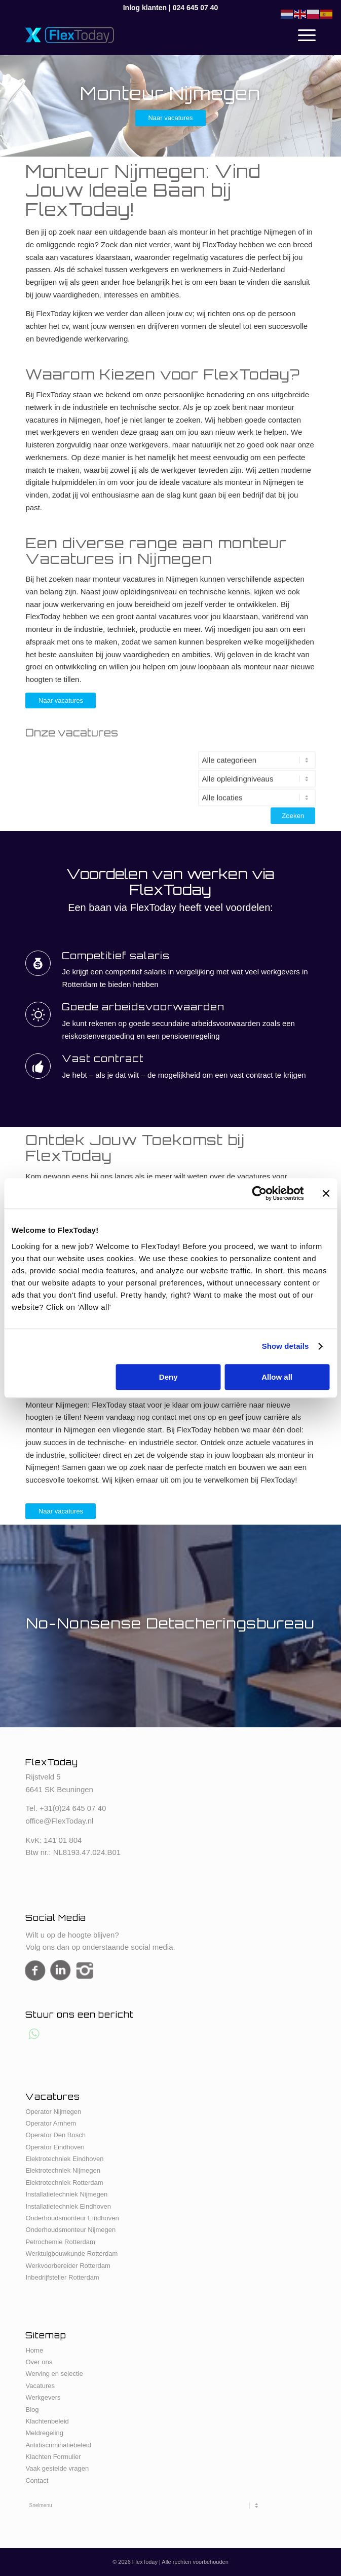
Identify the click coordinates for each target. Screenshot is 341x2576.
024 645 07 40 (195, 8)
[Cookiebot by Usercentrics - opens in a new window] (259, 1193)
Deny (168, 1377)
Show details (285, 1346)
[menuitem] (302, 35)
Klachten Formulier (53, 2456)
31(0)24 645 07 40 (75, 1808)
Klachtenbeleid (46, 2421)
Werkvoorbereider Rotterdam (67, 2265)
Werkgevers (42, 2397)
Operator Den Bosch (55, 2135)
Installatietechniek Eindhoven (67, 2206)
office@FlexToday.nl (59, 1820)
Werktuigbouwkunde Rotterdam (71, 2253)
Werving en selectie (54, 2373)
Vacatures (40, 2386)
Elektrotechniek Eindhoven (64, 2159)
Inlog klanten (145, 8)
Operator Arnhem (50, 2123)
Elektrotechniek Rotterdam (64, 2182)
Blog (32, 2409)
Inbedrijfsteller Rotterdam (62, 2277)
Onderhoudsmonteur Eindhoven (72, 2218)
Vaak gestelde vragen (57, 2468)
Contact (36, 2480)
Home (34, 2350)
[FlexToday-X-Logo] (141, 35)
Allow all (276, 1377)
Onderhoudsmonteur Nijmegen (70, 2229)
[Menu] (302, 35)
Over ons (38, 2362)
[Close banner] (325, 1193)
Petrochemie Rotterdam (60, 2242)
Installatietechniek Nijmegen (66, 2194)
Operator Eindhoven (54, 2147)
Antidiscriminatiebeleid (58, 2445)
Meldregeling (44, 2433)
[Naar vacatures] (170, 118)
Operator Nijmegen (53, 2111)
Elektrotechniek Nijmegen (62, 2170)
